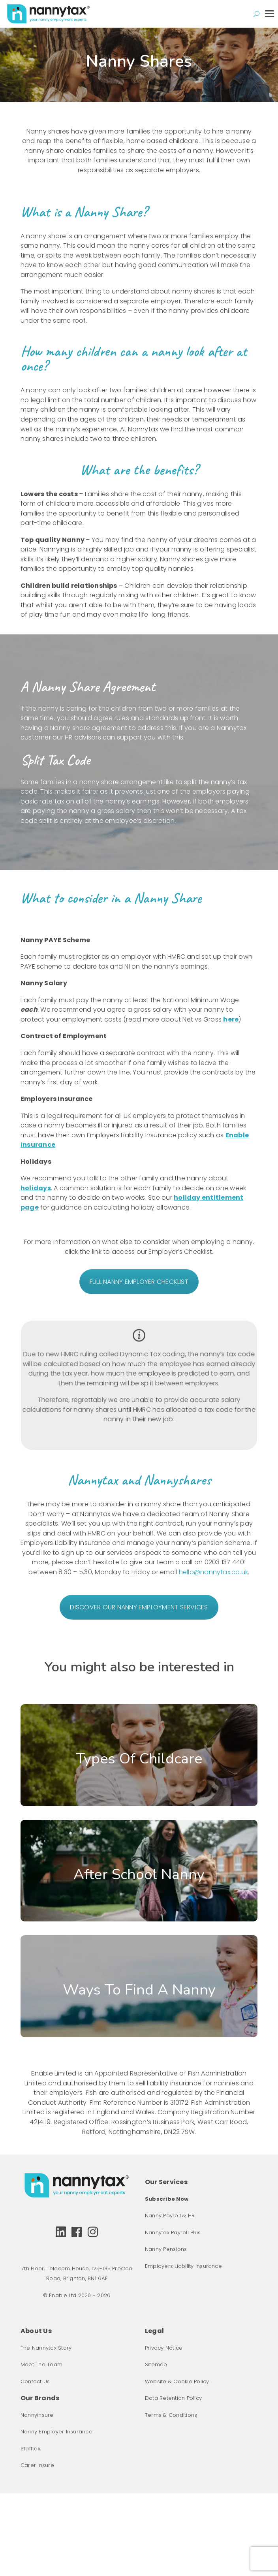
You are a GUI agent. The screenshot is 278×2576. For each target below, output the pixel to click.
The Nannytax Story (46, 2348)
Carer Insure (37, 2465)
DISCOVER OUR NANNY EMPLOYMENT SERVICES (139, 1607)
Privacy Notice (163, 2348)
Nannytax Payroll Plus (173, 2232)
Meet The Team (41, 2364)
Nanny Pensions (166, 2249)
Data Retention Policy (173, 2398)
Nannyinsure (37, 2415)
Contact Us (35, 2381)
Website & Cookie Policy (177, 2381)
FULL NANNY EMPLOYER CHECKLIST (139, 1281)
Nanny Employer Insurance (56, 2431)
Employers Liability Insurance (183, 2266)
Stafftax (30, 2448)
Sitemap (156, 2364)
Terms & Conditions (171, 2415)
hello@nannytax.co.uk (213, 1572)
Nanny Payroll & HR (170, 2215)
